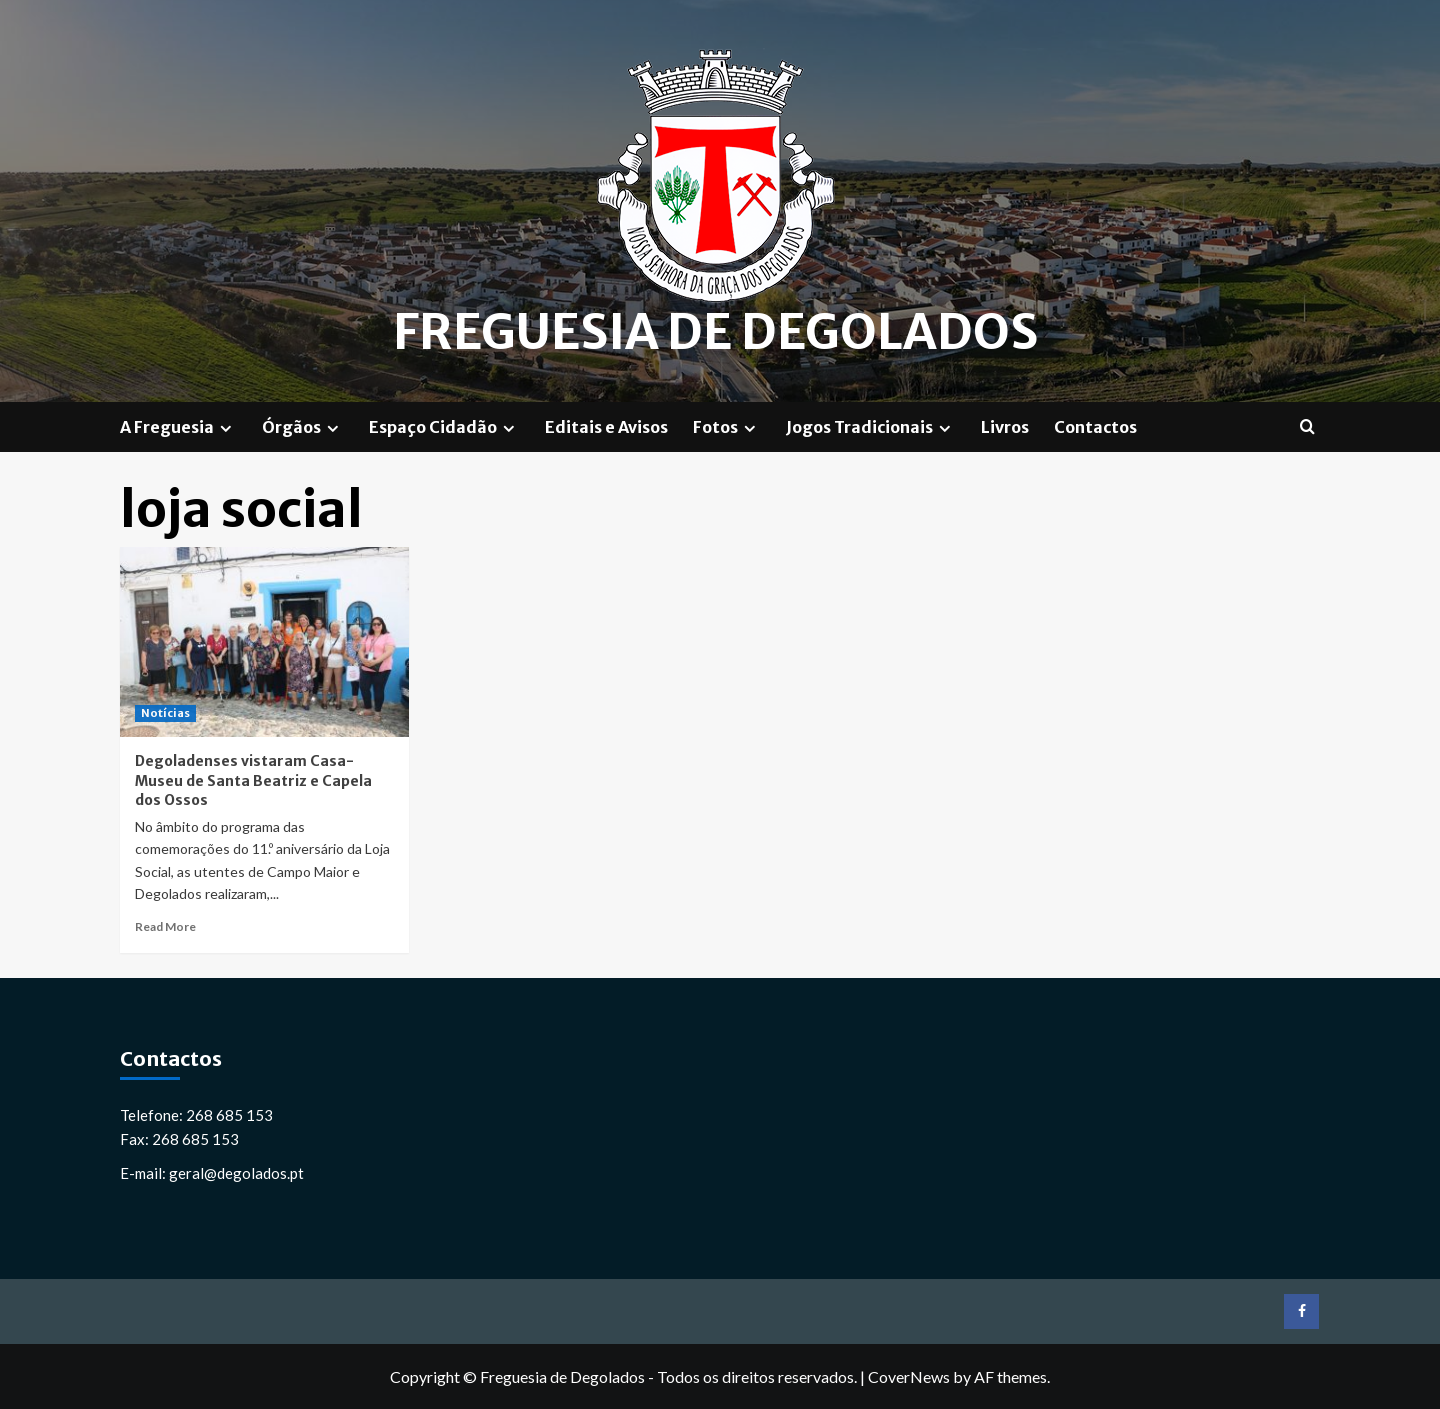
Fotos (727, 427)
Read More (165, 926)
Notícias (165, 713)
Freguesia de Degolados (715, 332)
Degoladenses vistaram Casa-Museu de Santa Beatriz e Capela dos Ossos (253, 780)
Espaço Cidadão (444, 427)
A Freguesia (178, 427)
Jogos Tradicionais (871, 427)
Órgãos (303, 427)
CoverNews (909, 1376)
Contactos (1095, 427)
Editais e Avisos (606, 427)
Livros (1005, 427)
